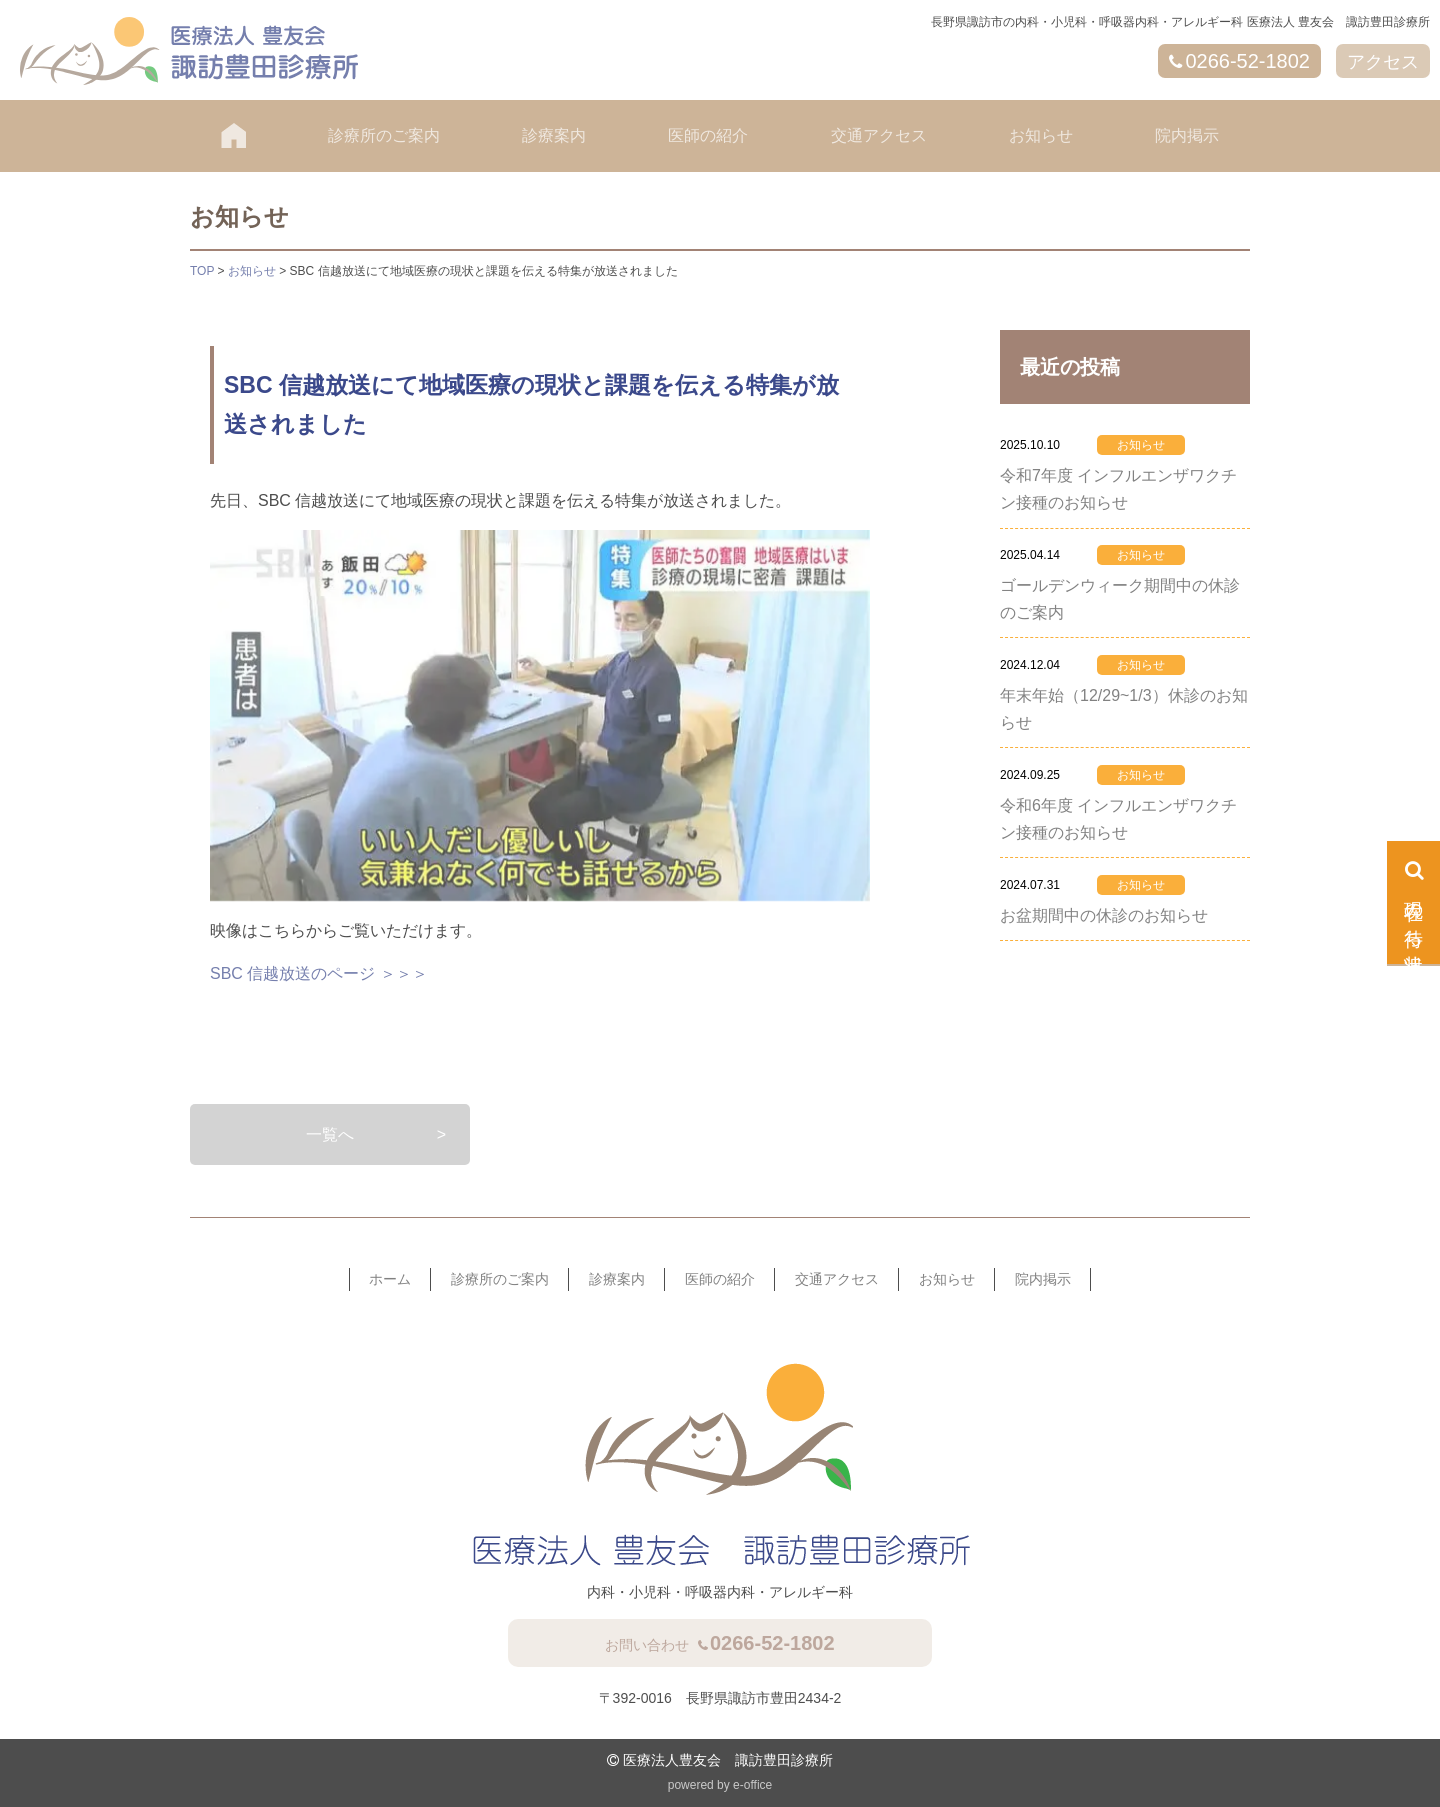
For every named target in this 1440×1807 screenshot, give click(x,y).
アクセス (1383, 62)
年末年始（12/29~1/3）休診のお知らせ (1124, 709)
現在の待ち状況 (1414, 915)
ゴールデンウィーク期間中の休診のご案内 (1120, 599)
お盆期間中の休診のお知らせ (1104, 915)
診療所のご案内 (384, 135)
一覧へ (330, 1134)
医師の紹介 (708, 135)
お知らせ (1041, 135)
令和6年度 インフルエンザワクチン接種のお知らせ (1118, 819)
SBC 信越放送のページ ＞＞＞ (319, 973)
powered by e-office (720, 1785)
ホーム (390, 1279)
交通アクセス (879, 135)
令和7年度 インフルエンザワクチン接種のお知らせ (1118, 489)
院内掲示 (1187, 135)
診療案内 (554, 135)
